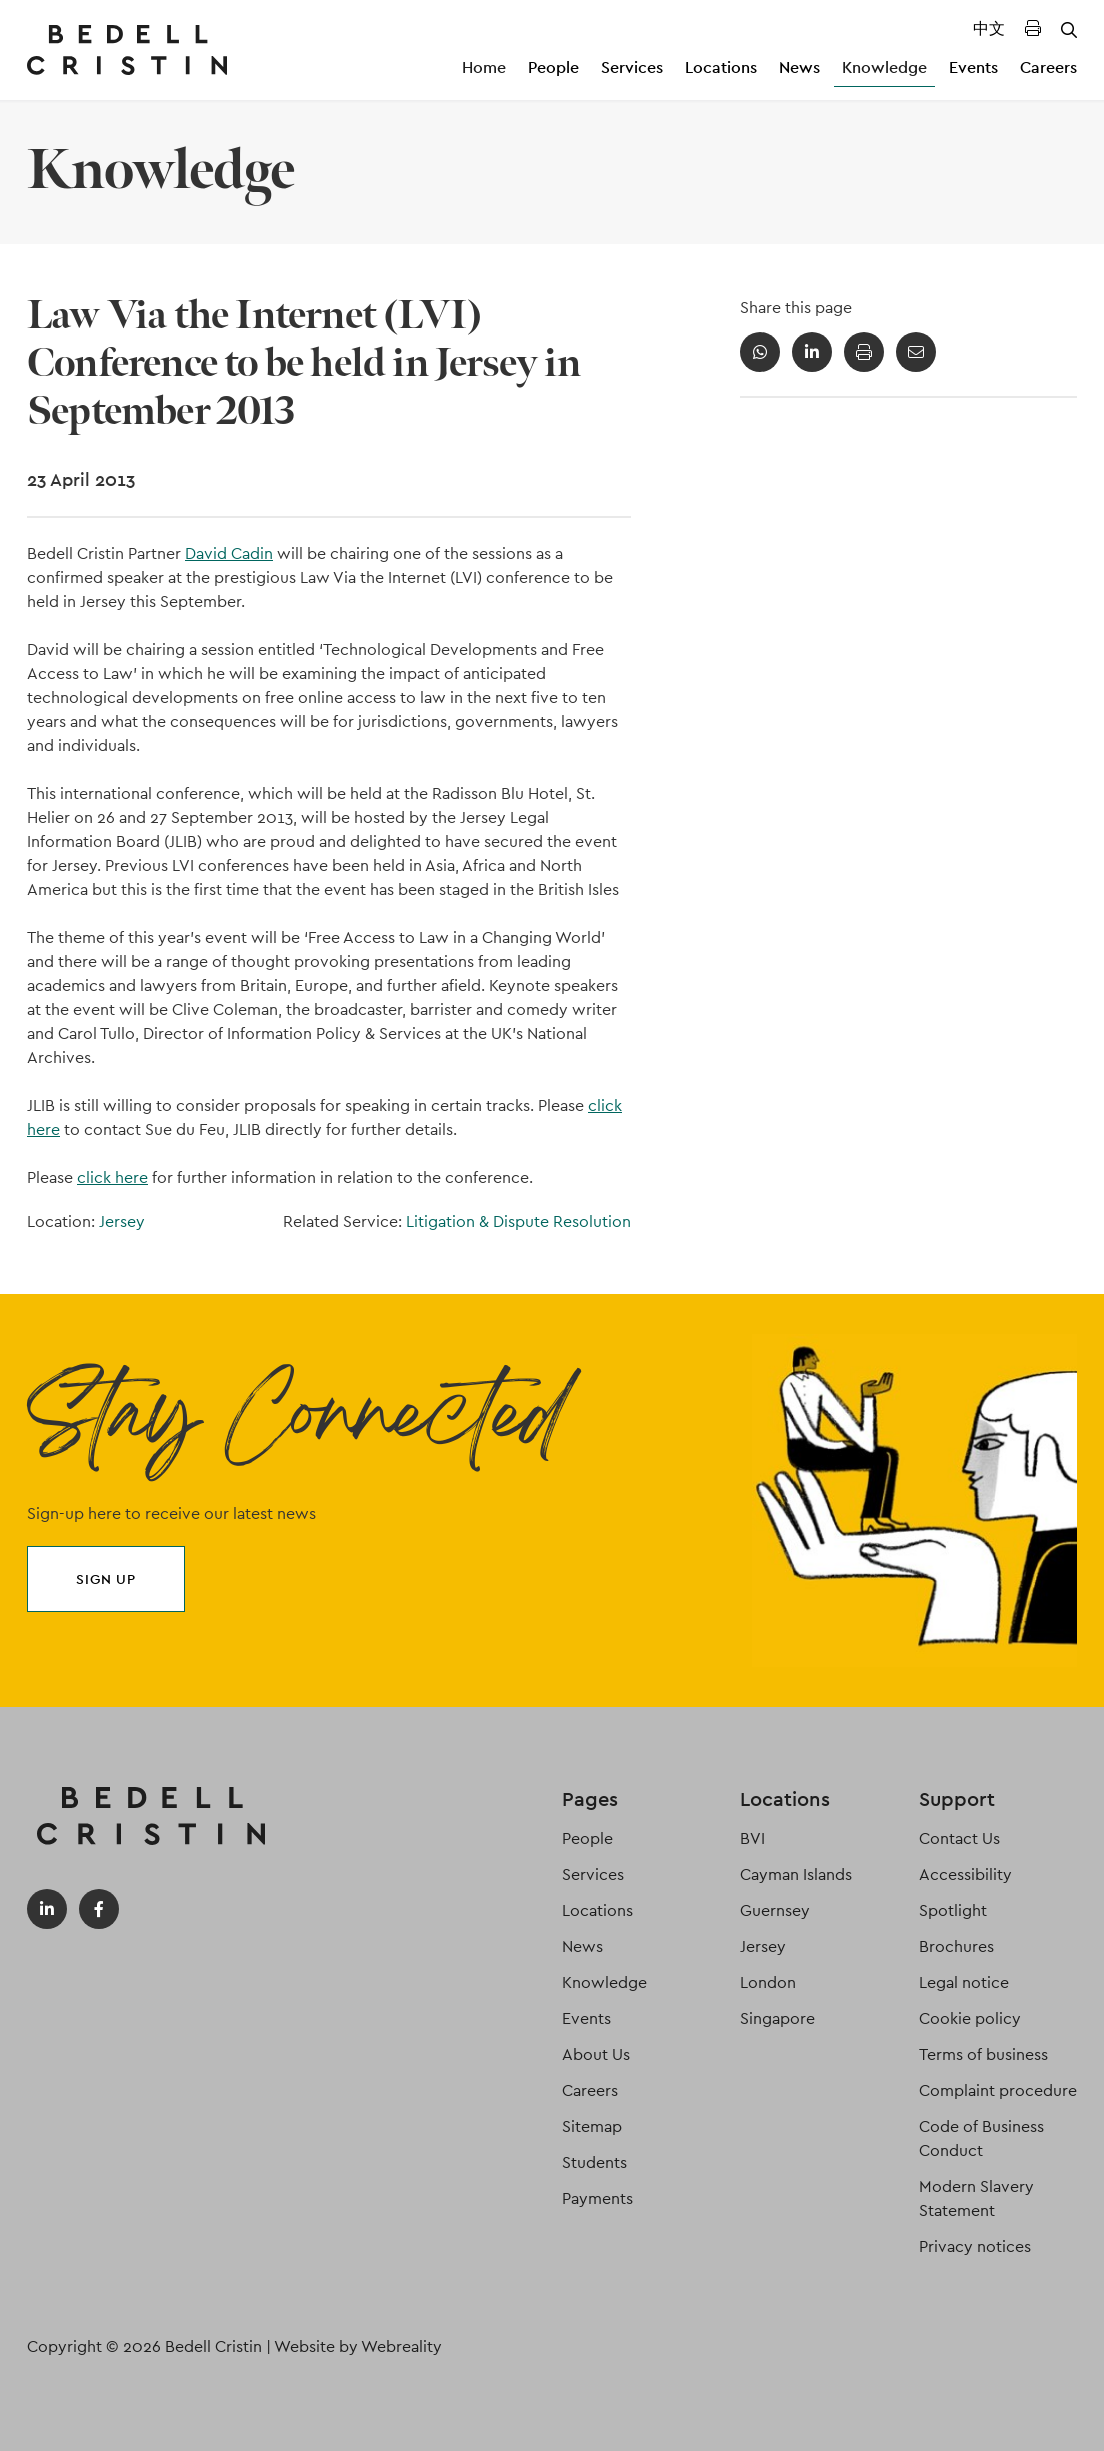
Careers (1048, 67)
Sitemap (592, 2126)
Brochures (956, 1946)
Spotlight (953, 1910)
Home (484, 67)
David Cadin (229, 553)
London (768, 1982)
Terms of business (983, 2054)
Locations (721, 67)
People (553, 67)
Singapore (777, 2018)
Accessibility (965, 1874)
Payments (597, 2198)
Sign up (106, 1579)
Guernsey (775, 1910)
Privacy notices (975, 2246)
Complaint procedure (998, 2090)
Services (632, 67)
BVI (752, 1838)
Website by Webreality (358, 2346)
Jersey (122, 1221)
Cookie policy (970, 2018)
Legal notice (964, 1982)
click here (112, 1177)
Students (594, 2162)
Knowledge (884, 67)
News (799, 67)
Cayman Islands (796, 1874)
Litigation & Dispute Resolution (518, 1221)
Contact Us (959, 1838)
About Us (596, 2054)
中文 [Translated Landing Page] (989, 28)
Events (973, 67)
